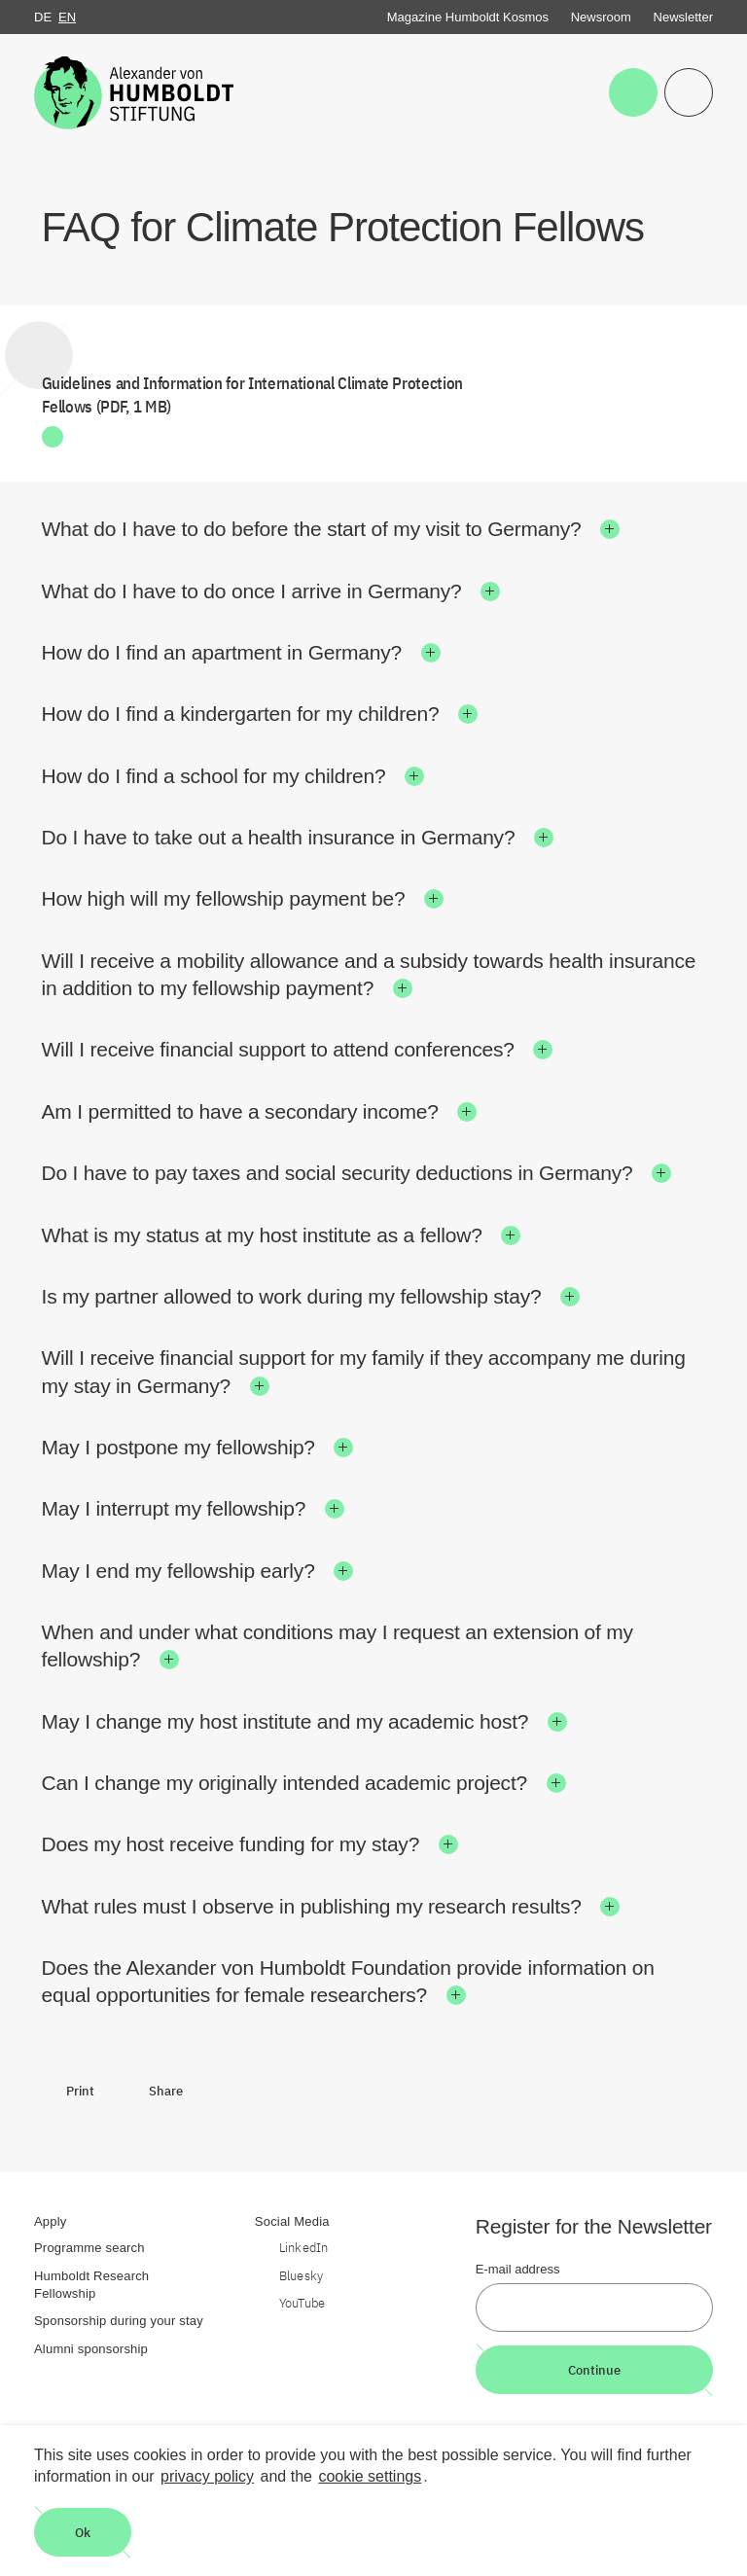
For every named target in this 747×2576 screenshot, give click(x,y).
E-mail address (518, 2269)
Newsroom (601, 17)
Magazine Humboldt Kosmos (468, 17)
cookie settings (369, 2476)
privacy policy (207, 2476)
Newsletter (683, 17)
